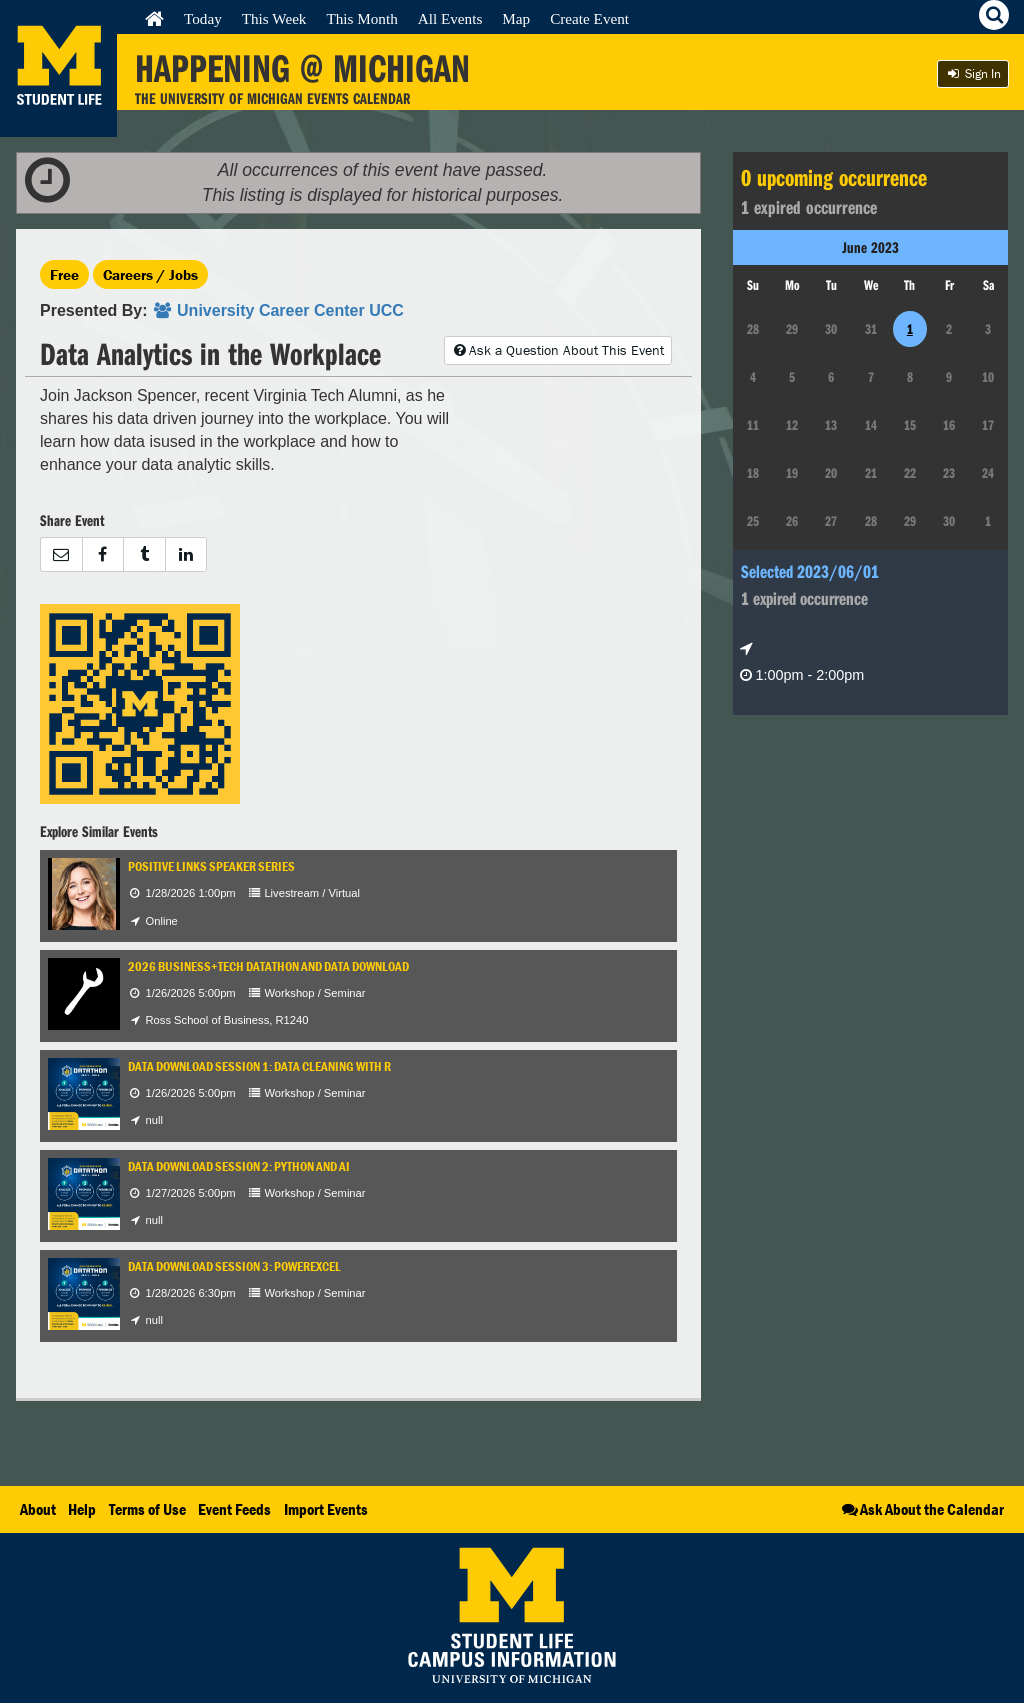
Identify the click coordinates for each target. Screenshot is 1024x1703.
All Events (450, 18)
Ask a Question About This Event (558, 350)
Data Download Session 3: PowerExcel (234, 1266)
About (38, 1509)
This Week (274, 18)
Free (64, 274)
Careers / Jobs (150, 274)
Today (203, 18)
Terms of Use (147, 1509)
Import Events (326, 1509)
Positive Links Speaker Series (211, 866)
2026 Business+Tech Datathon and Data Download (268, 966)
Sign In (973, 73)
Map (516, 18)
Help (82, 1509)
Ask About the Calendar (921, 1509)
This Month (361, 18)
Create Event (589, 18)
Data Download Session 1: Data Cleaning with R (259, 1066)
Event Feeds (234, 1509)
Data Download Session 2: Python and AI (239, 1166)
